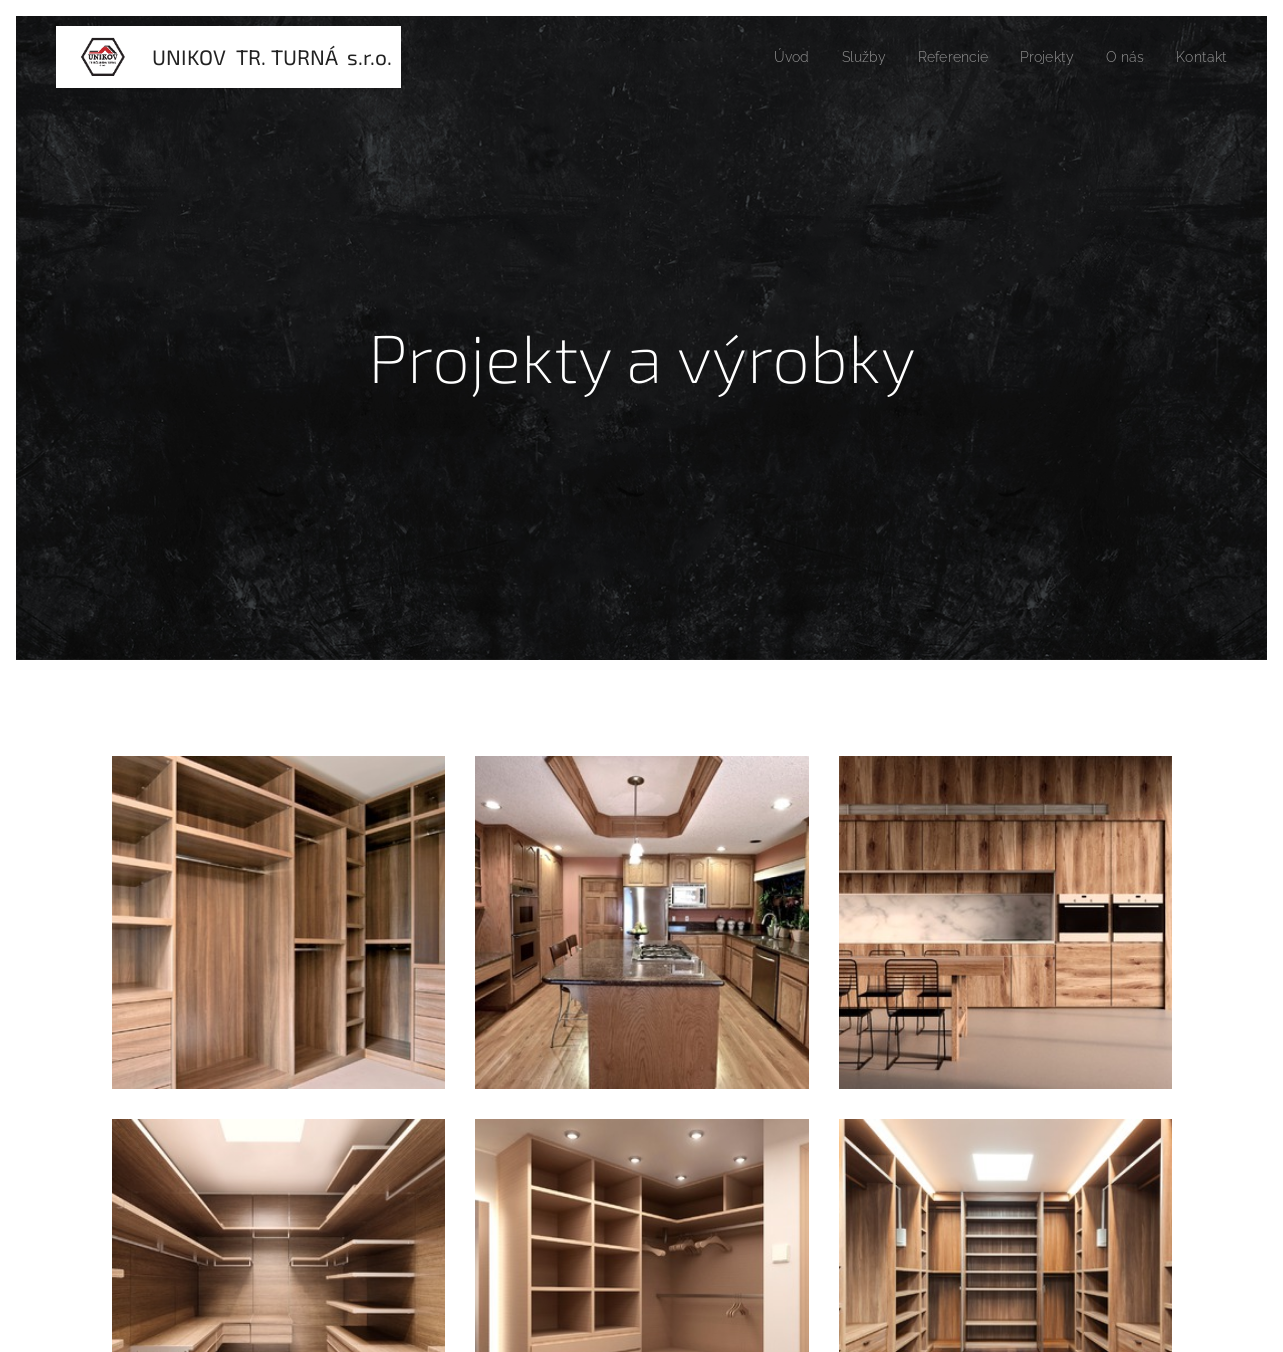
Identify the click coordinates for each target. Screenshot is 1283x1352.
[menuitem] (766, 57)
